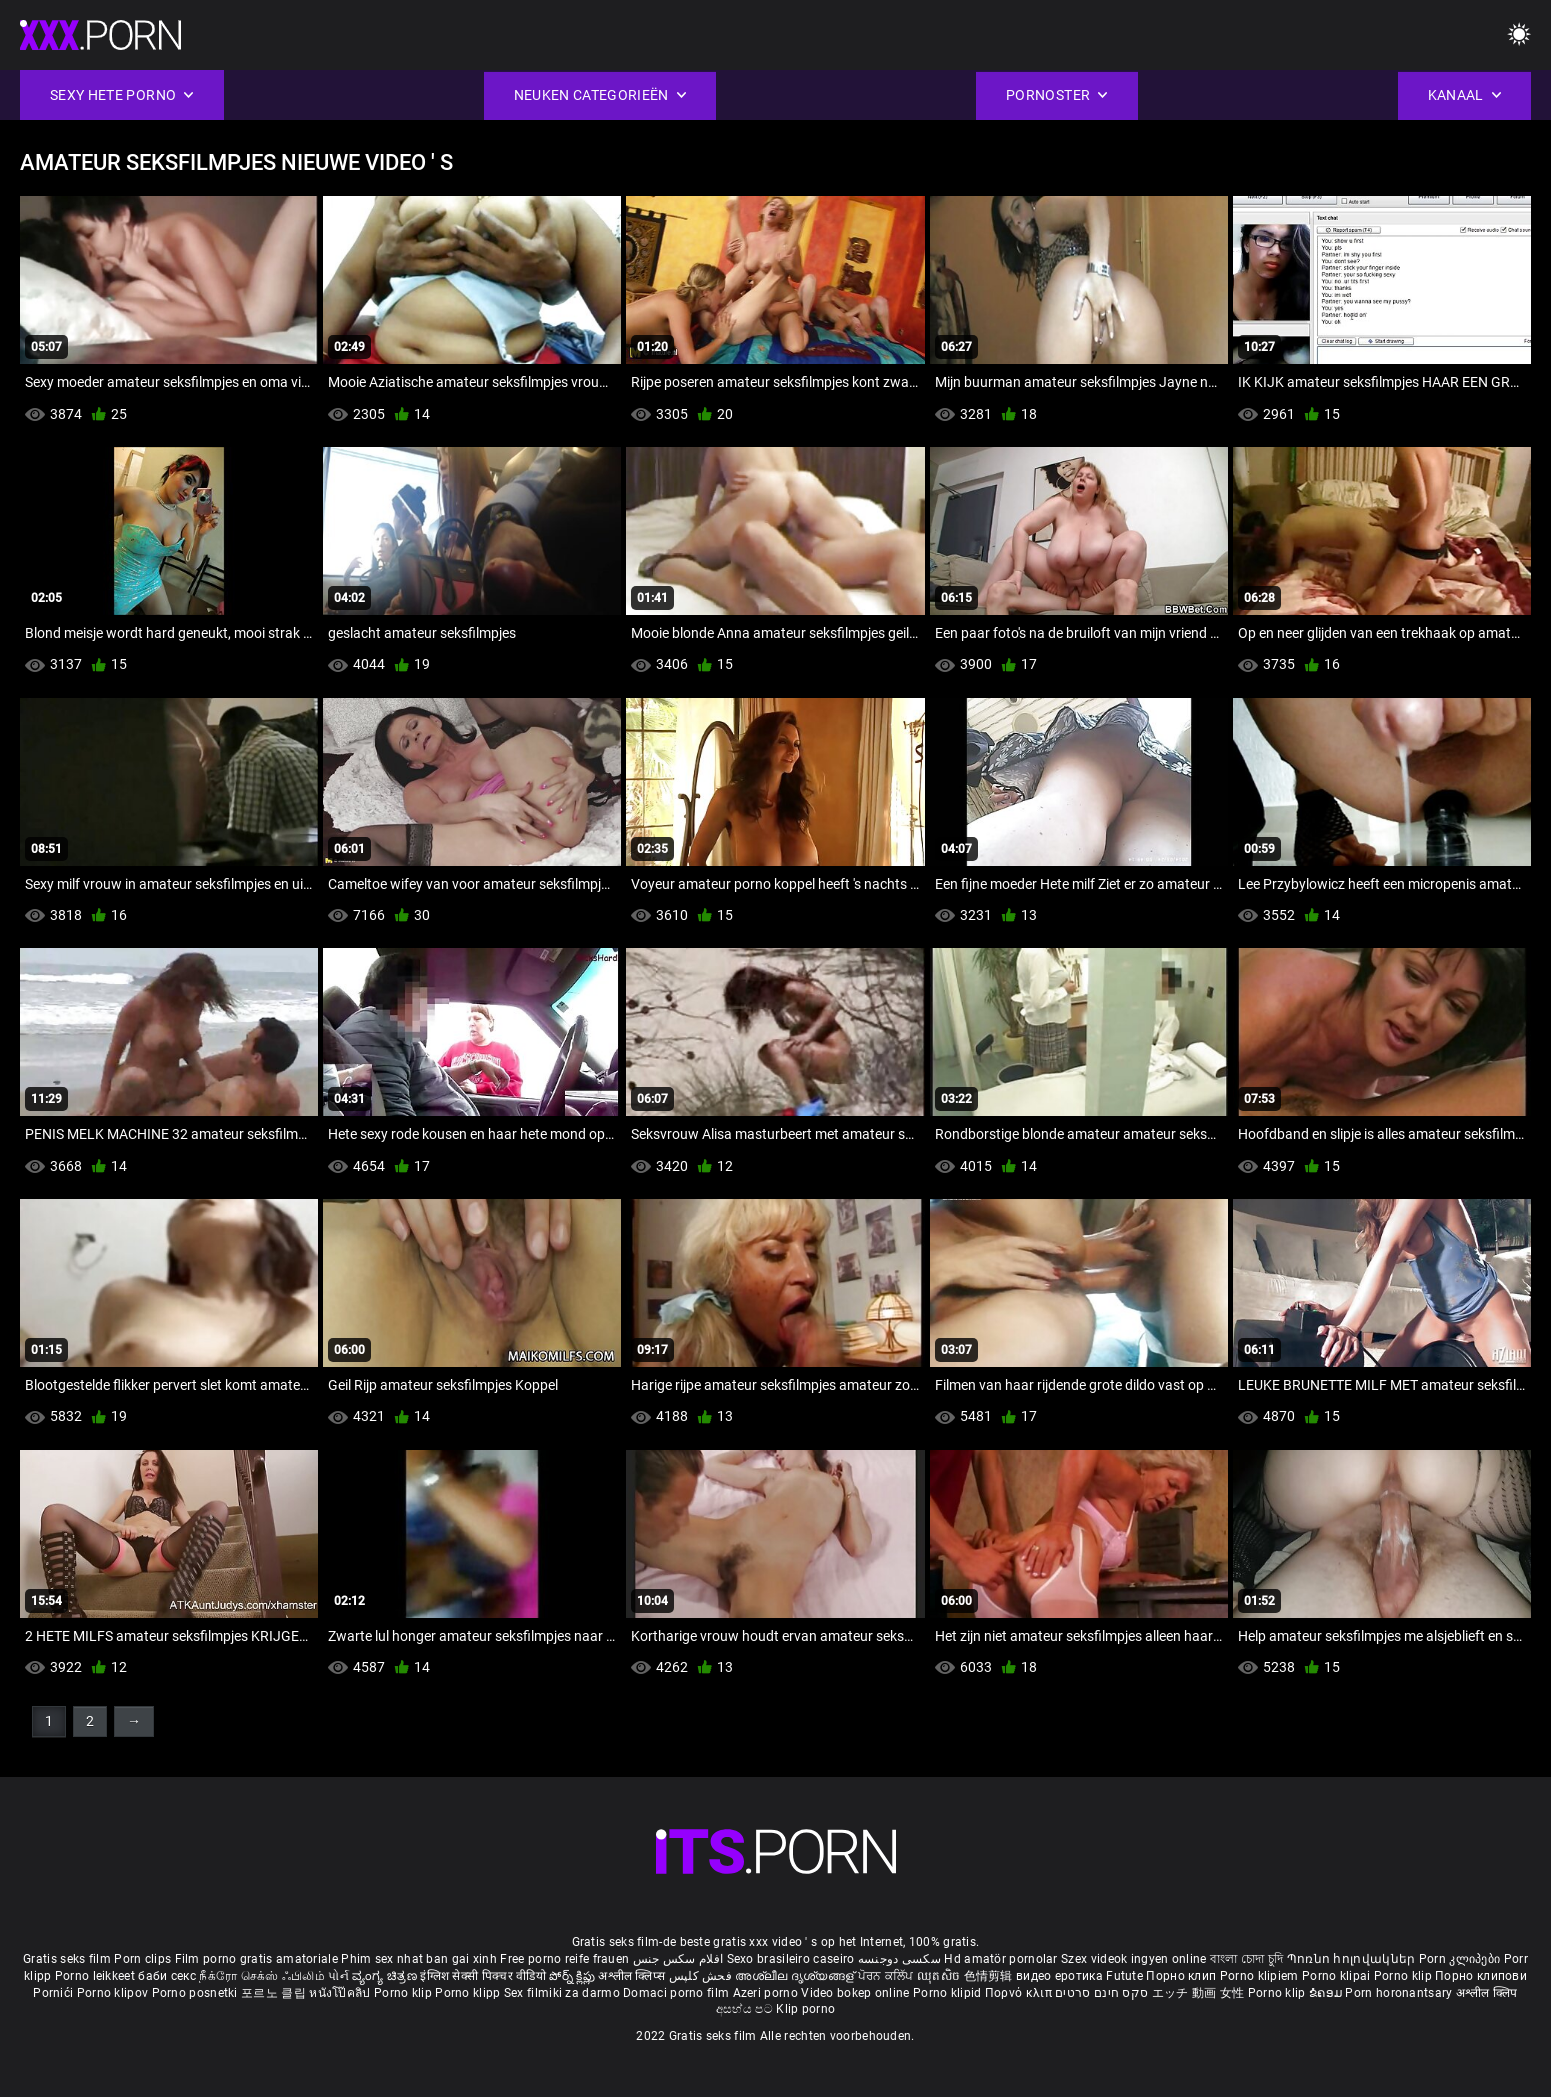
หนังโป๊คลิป (341, 1993)
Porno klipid (949, 1993)
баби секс (167, 1976)
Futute (1124, 1976)
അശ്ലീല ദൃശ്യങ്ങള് (796, 1976)
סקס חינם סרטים (1101, 1993)
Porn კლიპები (1461, 1959)
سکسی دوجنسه (899, 1959)
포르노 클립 (275, 1993)
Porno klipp (469, 1993)
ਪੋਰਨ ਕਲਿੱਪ (887, 1976)
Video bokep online (855, 1993)
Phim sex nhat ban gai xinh (419, 1959)
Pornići (54, 1993)
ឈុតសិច (940, 1976)
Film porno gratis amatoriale (256, 1959)
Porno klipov (114, 1993)
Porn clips (144, 1959)
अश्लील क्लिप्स (633, 1976)
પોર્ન (338, 1976)
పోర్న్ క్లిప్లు (573, 1976)
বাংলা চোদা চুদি (1246, 1959)
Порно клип (1182, 1976)
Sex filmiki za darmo (562, 1993)
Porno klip (1404, 1976)
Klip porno (805, 2009)
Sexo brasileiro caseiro (791, 1959)
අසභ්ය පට (746, 2009)
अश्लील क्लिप (1487, 1993)
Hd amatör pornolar (1000, 1959)
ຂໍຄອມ (1327, 1993)
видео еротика (1059, 1976)
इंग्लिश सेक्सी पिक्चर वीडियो (483, 1976)
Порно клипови (1481, 1976)
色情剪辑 (990, 1976)
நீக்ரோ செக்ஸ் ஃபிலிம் (262, 1976)
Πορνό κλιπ (1020, 1993)
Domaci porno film (676, 1993)
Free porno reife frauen (564, 1959)
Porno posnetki (197, 1993)
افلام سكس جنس (678, 1959)
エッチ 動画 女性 (1198, 1993)
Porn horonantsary (1400, 1993)
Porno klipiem (1261, 1976)
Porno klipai (1338, 1976)
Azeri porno (767, 1993)
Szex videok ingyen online (1134, 1959)
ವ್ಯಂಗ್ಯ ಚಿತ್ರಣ (386, 1976)
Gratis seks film (67, 1959)
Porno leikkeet (97, 1976)
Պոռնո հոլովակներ (1353, 1959)
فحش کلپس (702, 1976)
